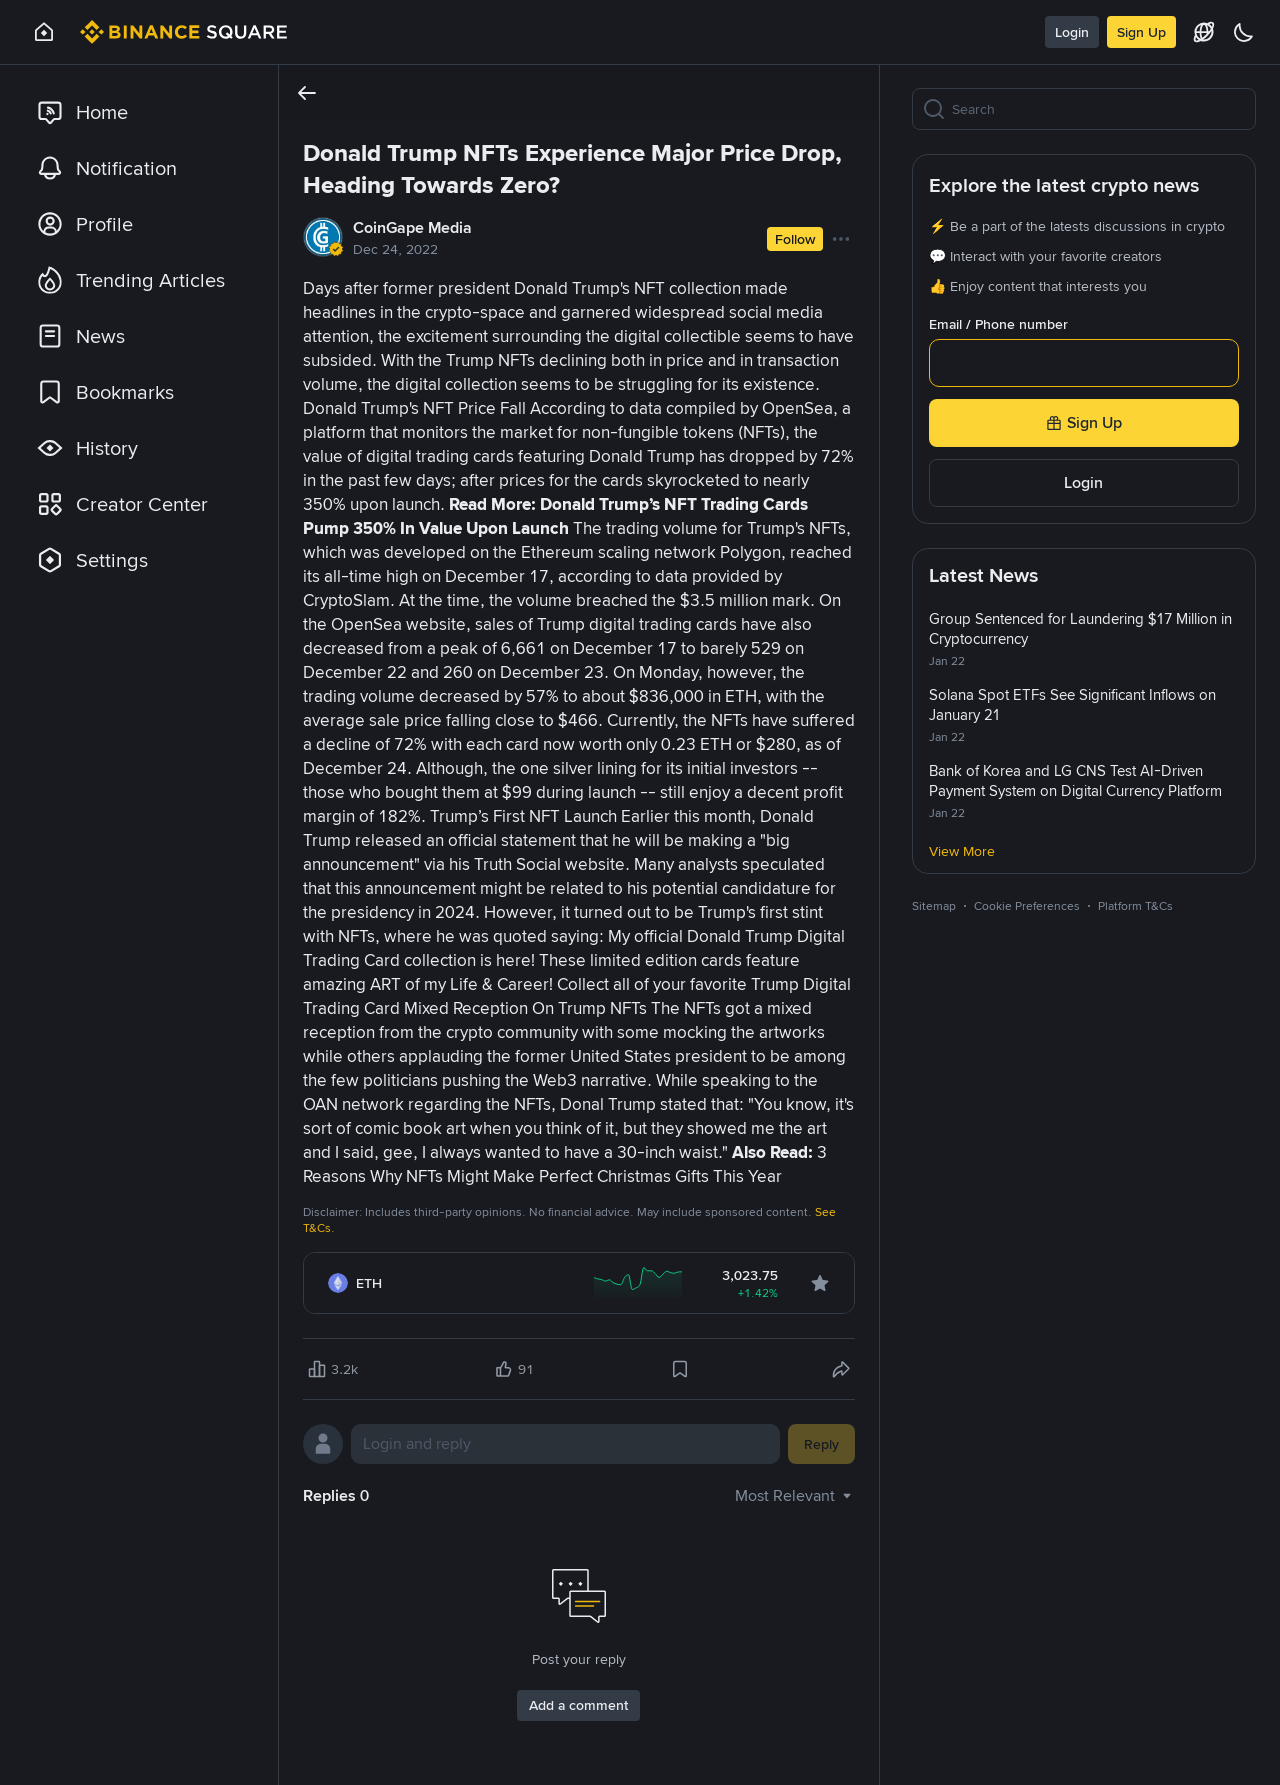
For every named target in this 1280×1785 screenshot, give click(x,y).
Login (1072, 32)
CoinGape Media (412, 227)
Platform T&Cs (1135, 906)
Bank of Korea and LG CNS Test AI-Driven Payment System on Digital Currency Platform (1075, 781)
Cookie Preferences (1027, 906)
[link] (139, 112)
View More (962, 851)
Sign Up (1141, 32)
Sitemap (934, 906)
